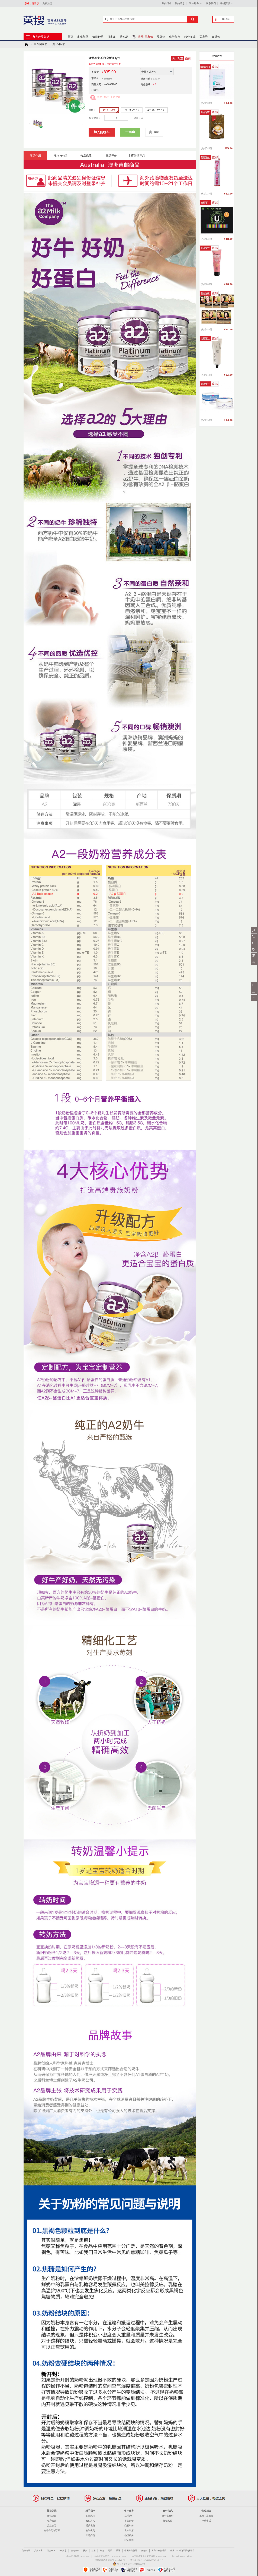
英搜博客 (38, 2550)
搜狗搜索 (75, 2550)
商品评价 (111, 155)
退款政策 (129, 2530)
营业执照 (51, 2525)
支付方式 (90, 2520)
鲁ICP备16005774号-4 (182, 2556)
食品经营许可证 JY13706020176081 (110, 2556)
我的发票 (129, 2540)
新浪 (93, 2550)
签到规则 (90, 2530)
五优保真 (51, 2515)
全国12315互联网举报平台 (182, 2550)
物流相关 (129, 2535)
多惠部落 (82, 36)
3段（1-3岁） (109, 110)
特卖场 (124, 36)
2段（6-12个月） (156, 110)
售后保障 (86, 155)
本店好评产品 (136, 155)
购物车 (226, 19)
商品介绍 (35, 155)
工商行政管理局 (158, 2550)
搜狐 (85, 2550)
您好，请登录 (31, 3)
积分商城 (189, 36)
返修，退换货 (206, 2515)
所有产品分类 (40, 36)
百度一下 (51, 2550)
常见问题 (90, 2535)
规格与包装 (61, 155)
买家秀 (203, 36)
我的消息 (180, 3)
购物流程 (90, 2515)
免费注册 (47, 3)
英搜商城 (26, 2550)
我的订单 (167, 3)
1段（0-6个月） (131, 110)
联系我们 (211, 3)
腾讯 (118, 2550)
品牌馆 (161, 36)
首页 (70, 36)
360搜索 (63, 2550)
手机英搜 (225, 3)
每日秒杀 (98, 36)
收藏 (156, 132)
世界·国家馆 (145, 36)
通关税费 (90, 2525)
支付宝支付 (167, 2515)
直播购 (216, 36)
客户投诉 (51, 2520)
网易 (110, 2550)
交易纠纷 (129, 2525)
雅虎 (102, 2550)
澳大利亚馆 (58, 44)
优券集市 (174, 36)
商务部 (144, 2550)
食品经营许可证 (52, 2530)
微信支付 (167, 2520)
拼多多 (111, 36)
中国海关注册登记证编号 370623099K (149, 2556)
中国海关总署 (130, 2550)
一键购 (130, 132)
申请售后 (206, 2520)
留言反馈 (129, 2520)
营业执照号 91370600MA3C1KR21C (146, 2560)
